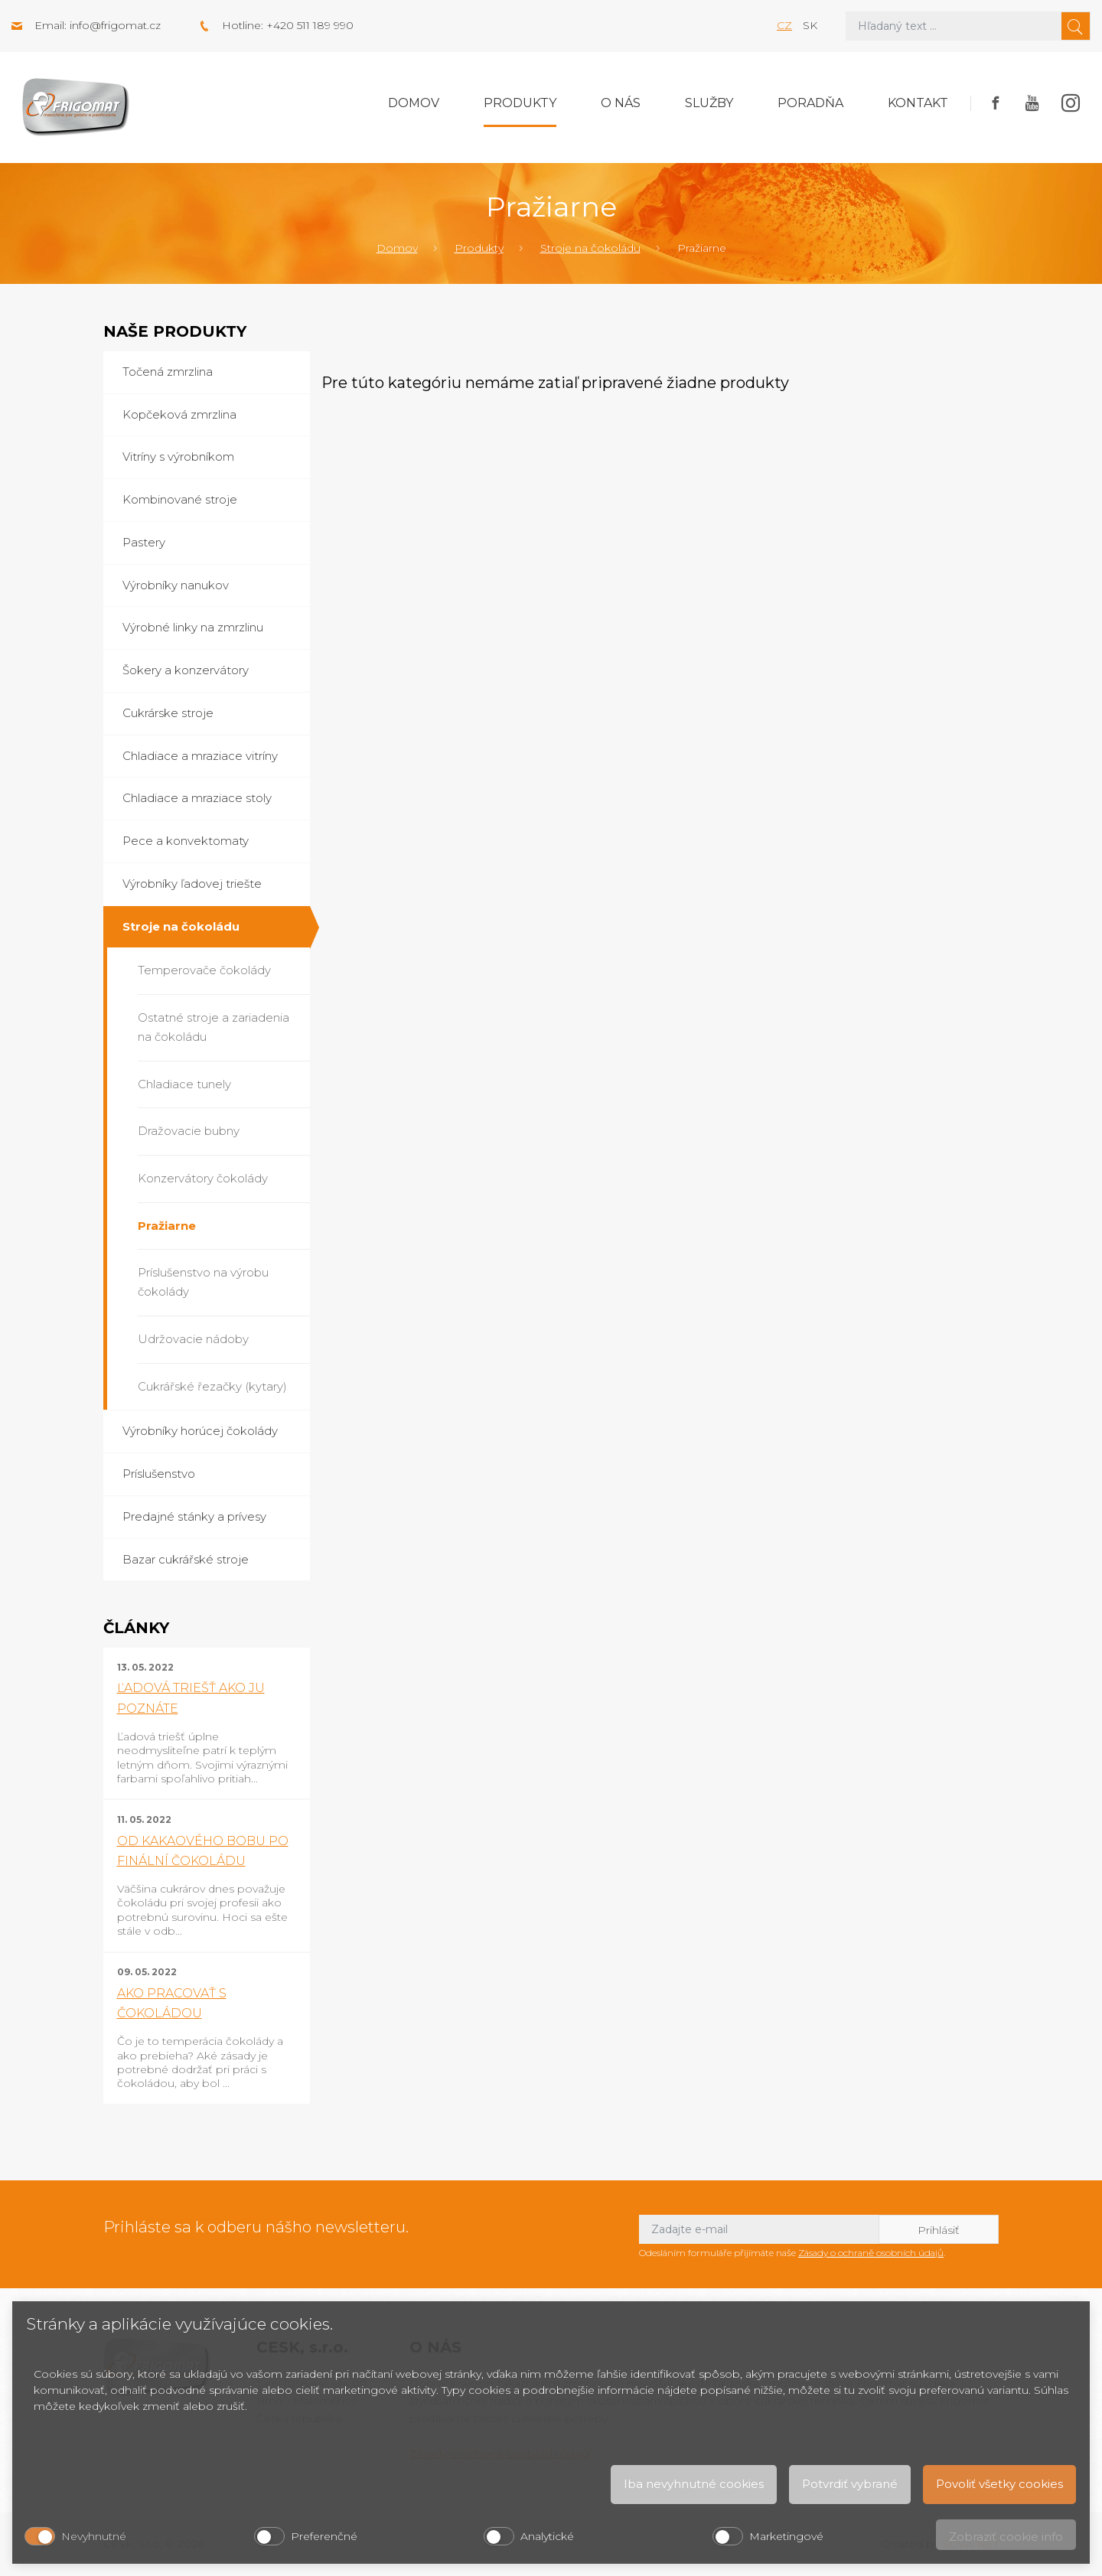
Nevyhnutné (93, 2536)
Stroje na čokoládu (590, 248)
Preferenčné (324, 2536)
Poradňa (810, 103)
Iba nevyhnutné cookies (694, 2484)
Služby (709, 103)
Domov (413, 103)
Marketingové (786, 2536)
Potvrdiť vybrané (850, 2484)
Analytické (547, 2536)
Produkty (520, 103)
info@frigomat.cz (115, 25)
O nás (621, 103)
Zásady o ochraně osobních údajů (871, 2252)
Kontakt (918, 103)
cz (784, 25)
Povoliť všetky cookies (999, 2484)
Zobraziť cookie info (1006, 2536)
